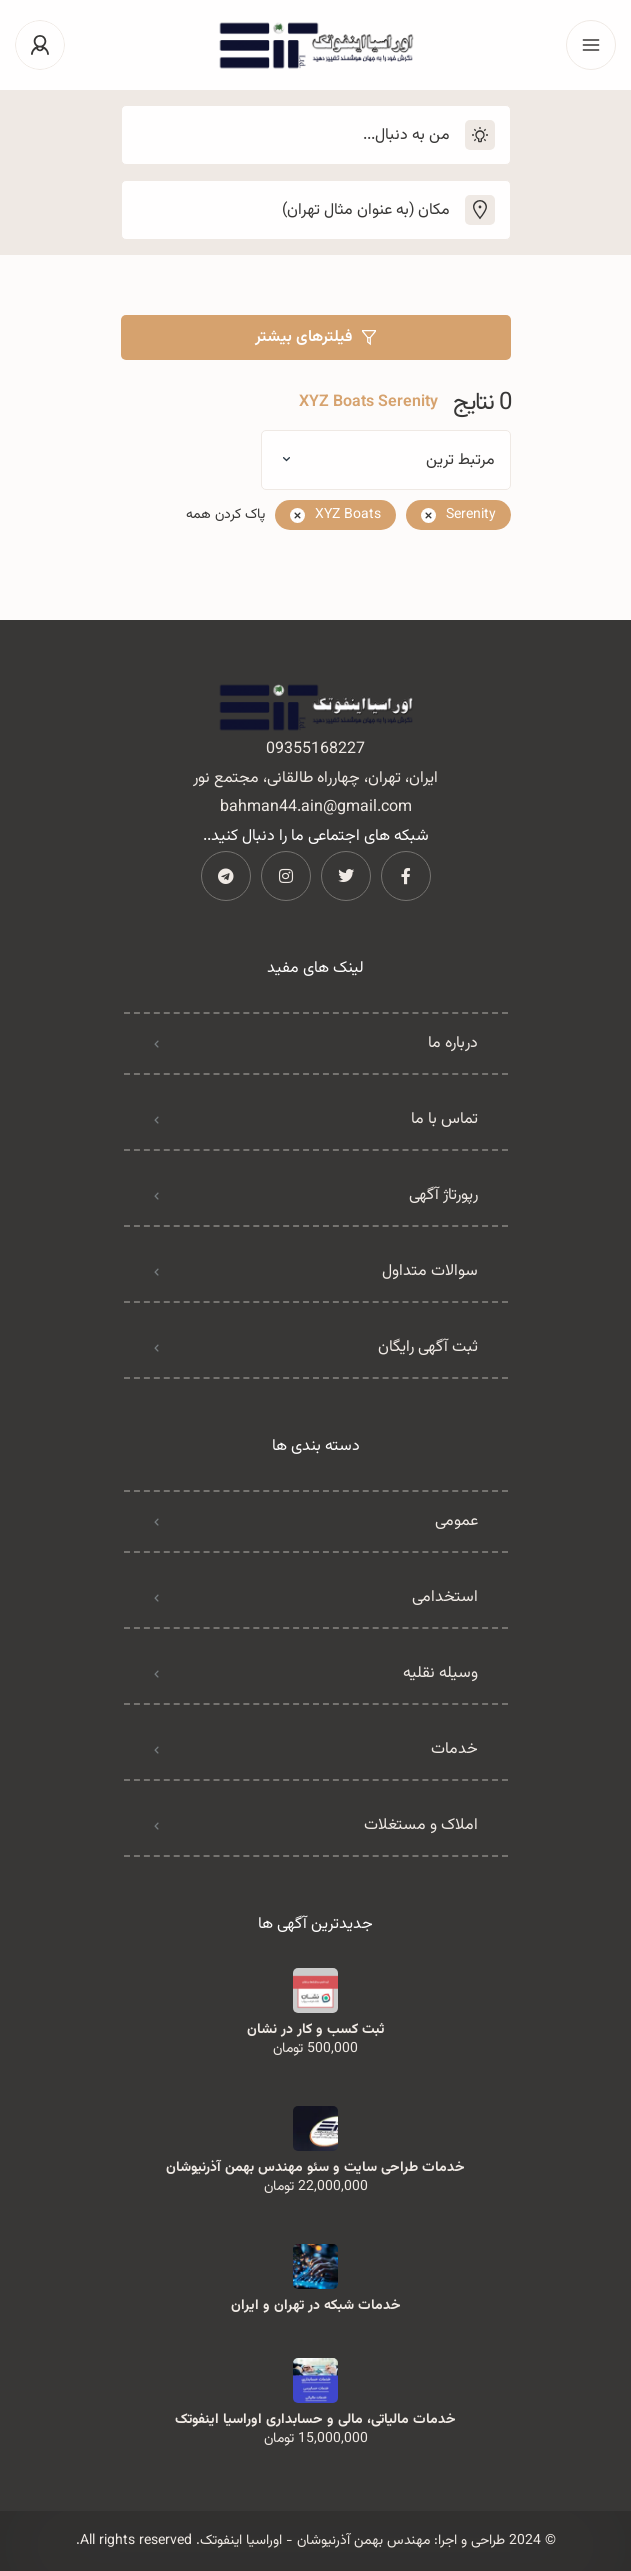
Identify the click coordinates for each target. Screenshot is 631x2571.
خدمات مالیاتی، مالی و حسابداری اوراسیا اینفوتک (315, 2420)
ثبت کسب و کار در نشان (315, 2030)
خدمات (454, 1749)
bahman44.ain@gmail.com (316, 807)
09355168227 (315, 749)
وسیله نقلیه (440, 1673)
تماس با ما (444, 1119)
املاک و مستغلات (421, 1825)
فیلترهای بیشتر (315, 337)
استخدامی (445, 1597)
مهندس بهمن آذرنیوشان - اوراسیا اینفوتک (315, 2541)
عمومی (456, 1521)
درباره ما (453, 1043)
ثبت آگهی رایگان (428, 1347)
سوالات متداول (430, 1271)
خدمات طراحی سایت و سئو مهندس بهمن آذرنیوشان (315, 2168)
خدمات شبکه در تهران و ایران (316, 2306)
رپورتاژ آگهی (443, 1195)
